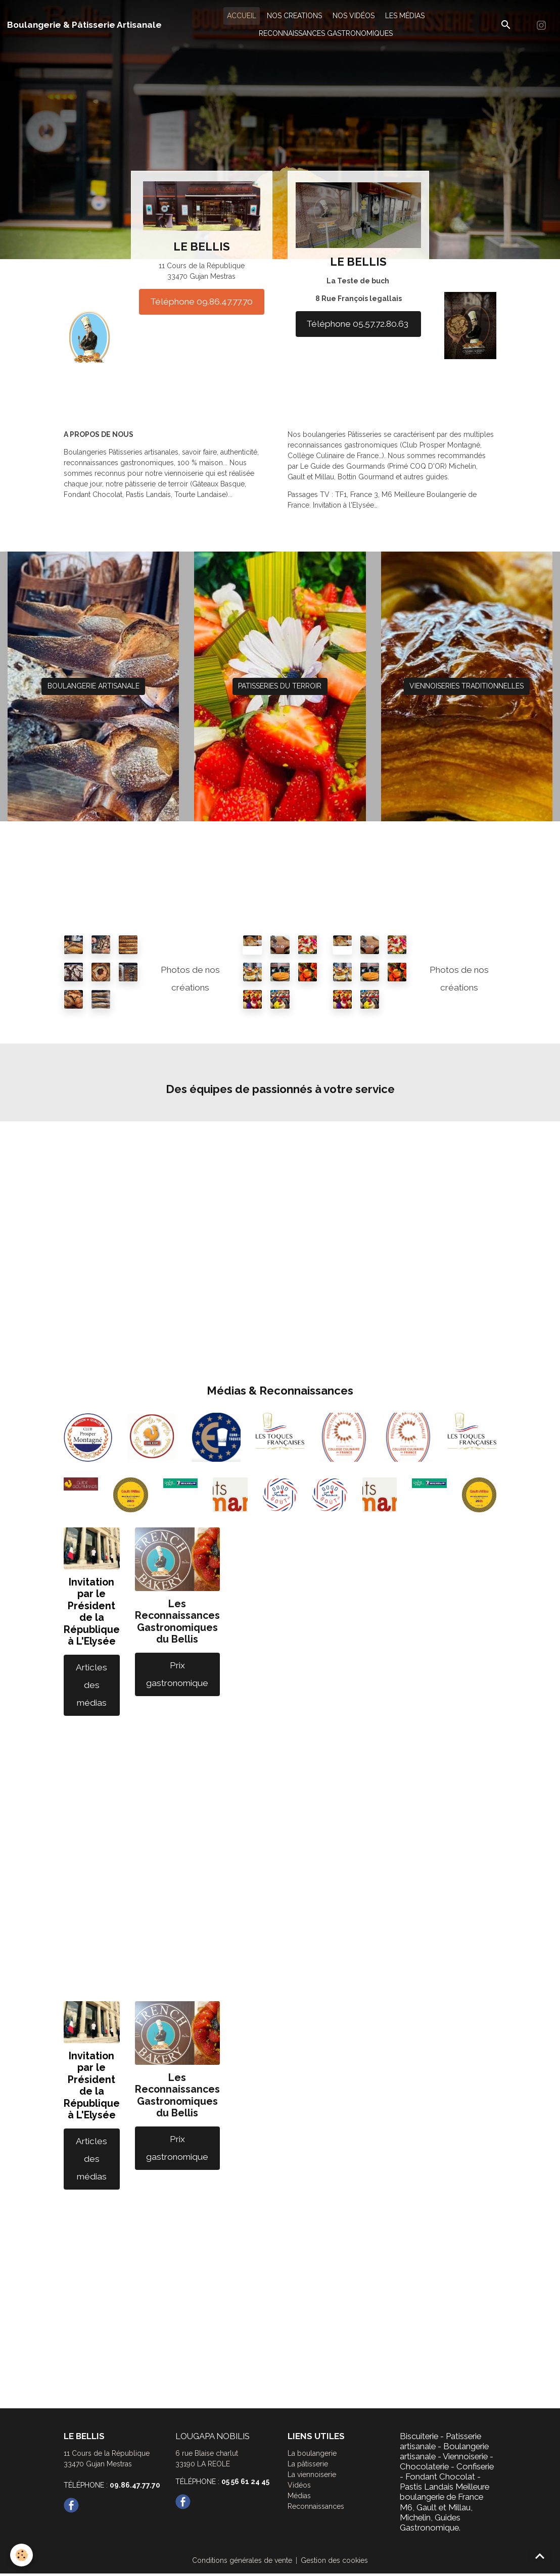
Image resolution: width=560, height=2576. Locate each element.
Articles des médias (91, 1685)
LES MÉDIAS (405, 16)
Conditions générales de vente (242, 2560)
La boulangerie (312, 2453)
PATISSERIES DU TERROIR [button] (279, 686)
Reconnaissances (316, 2506)
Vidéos (299, 2485)
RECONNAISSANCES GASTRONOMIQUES (326, 33)
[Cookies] (21, 2555)
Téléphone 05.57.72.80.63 (358, 324)
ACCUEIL (241, 16)
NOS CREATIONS (294, 16)
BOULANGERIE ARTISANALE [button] (93, 686)
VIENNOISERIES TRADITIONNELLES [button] (466, 686)
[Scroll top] (539, 2555)
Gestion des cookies (334, 2560)
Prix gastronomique (177, 1674)
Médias (299, 2496)
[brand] (84, 24)
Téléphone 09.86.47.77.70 (201, 301)
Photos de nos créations (190, 979)
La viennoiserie (312, 2474)
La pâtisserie (308, 2464)
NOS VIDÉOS (354, 16)
